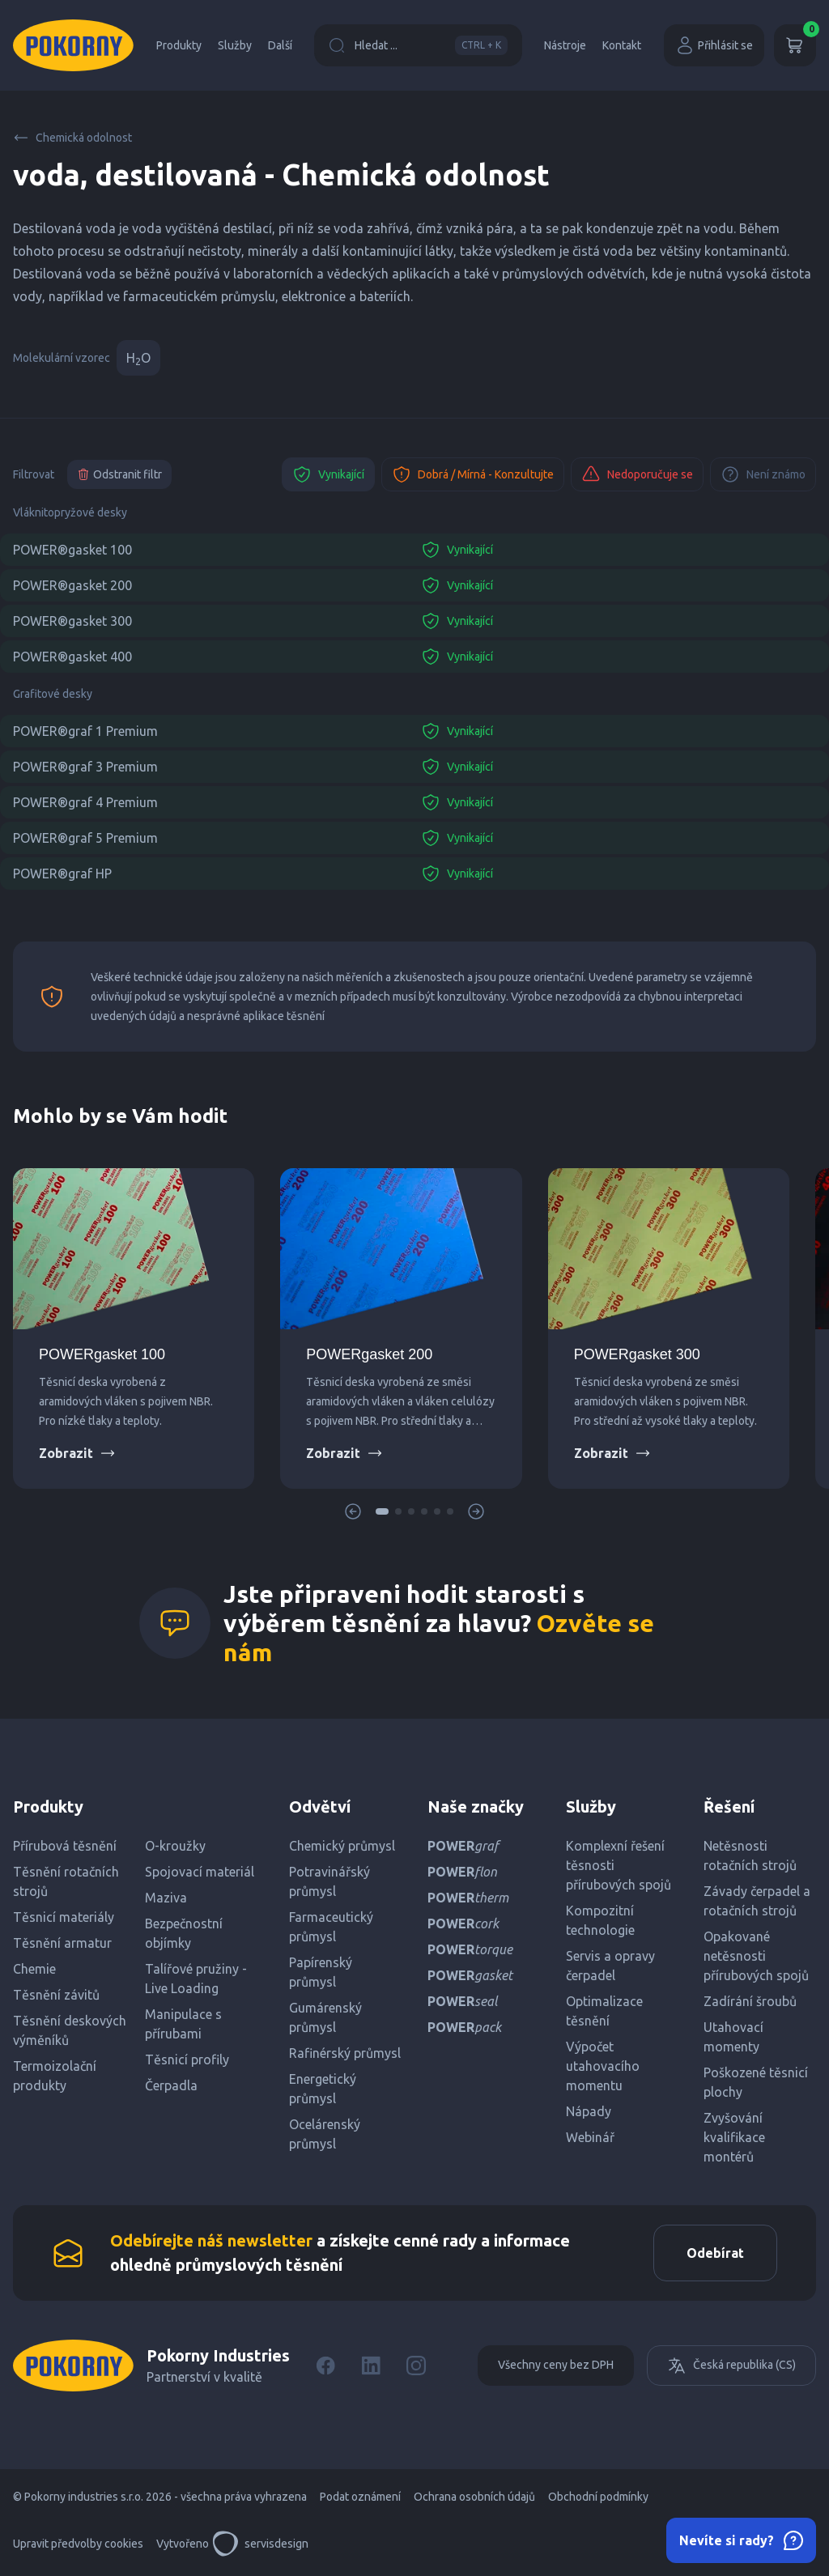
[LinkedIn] (370, 2365)
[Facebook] (325, 2365)
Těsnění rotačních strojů (66, 1881)
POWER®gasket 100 (72, 549)
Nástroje (565, 45)
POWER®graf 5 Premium (85, 838)
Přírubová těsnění (65, 1845)
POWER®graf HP (62, 873)
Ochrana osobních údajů (474, 2496)
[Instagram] (416, 2365)
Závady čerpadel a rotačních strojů (757, 1901)
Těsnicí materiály (63, 1917)
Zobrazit (77, 1453)
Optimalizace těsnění (604, 2011)
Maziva (166, 1897)
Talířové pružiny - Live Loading (196, 1979)
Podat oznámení (360, 2496)
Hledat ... (418, 45)
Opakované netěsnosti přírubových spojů (756, 1956)
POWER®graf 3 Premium (85, 766)
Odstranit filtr (119, 474)
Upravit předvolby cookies (78, 2543)
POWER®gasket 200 (72, 585)
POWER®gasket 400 (72, 656)
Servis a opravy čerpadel (610, 1966)
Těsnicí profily (187, 2059)
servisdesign (260, 2544)
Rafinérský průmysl (345, 2053)
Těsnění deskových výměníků (69, 2030)
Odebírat (715, 2253)
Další (280, 45)
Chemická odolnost (72, 138)
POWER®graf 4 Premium (85, 802)
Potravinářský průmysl (329, 1881)
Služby (235, 45)
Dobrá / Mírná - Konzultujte (473, 474)
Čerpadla (171, 2085)
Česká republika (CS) (731, 2365)
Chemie (34, 1969)
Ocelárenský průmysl (324, 2134)
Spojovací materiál (199, 1871)
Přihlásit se (714, 45)
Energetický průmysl (322, 2089)
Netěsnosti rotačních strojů (750, 1855)
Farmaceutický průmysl (331, 1927)
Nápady (588, 2111)
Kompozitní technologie (600, 1920)
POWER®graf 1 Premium (85, 731)
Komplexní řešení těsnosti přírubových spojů (618, 1865)
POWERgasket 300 (637, 1354)
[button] (382, 1511)
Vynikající (328, 474)
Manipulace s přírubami (183, 2024)
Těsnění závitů (56, 1994)
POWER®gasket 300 (72, 621)
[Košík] (795, 45)
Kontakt (621, 45)
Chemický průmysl (342, 1845)
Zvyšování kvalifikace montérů (734, 2137)
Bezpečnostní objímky (184, 1933)
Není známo (763, 474)
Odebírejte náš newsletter (211, 2240)
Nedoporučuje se (637, 474)
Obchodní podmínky (598, 2496)
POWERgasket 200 (369, 1354)
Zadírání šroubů (750, 2001)
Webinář (590, 2137)
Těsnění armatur (62, 1943)
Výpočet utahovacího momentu (603, 2066)
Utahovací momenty (733, 2037)
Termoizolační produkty (54, 2076)
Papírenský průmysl (320, 1972)
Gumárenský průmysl (325, 2017)
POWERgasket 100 (102, 1354)
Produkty (179, 45)
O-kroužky (175, 1845)
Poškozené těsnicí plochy (756, 2082)
